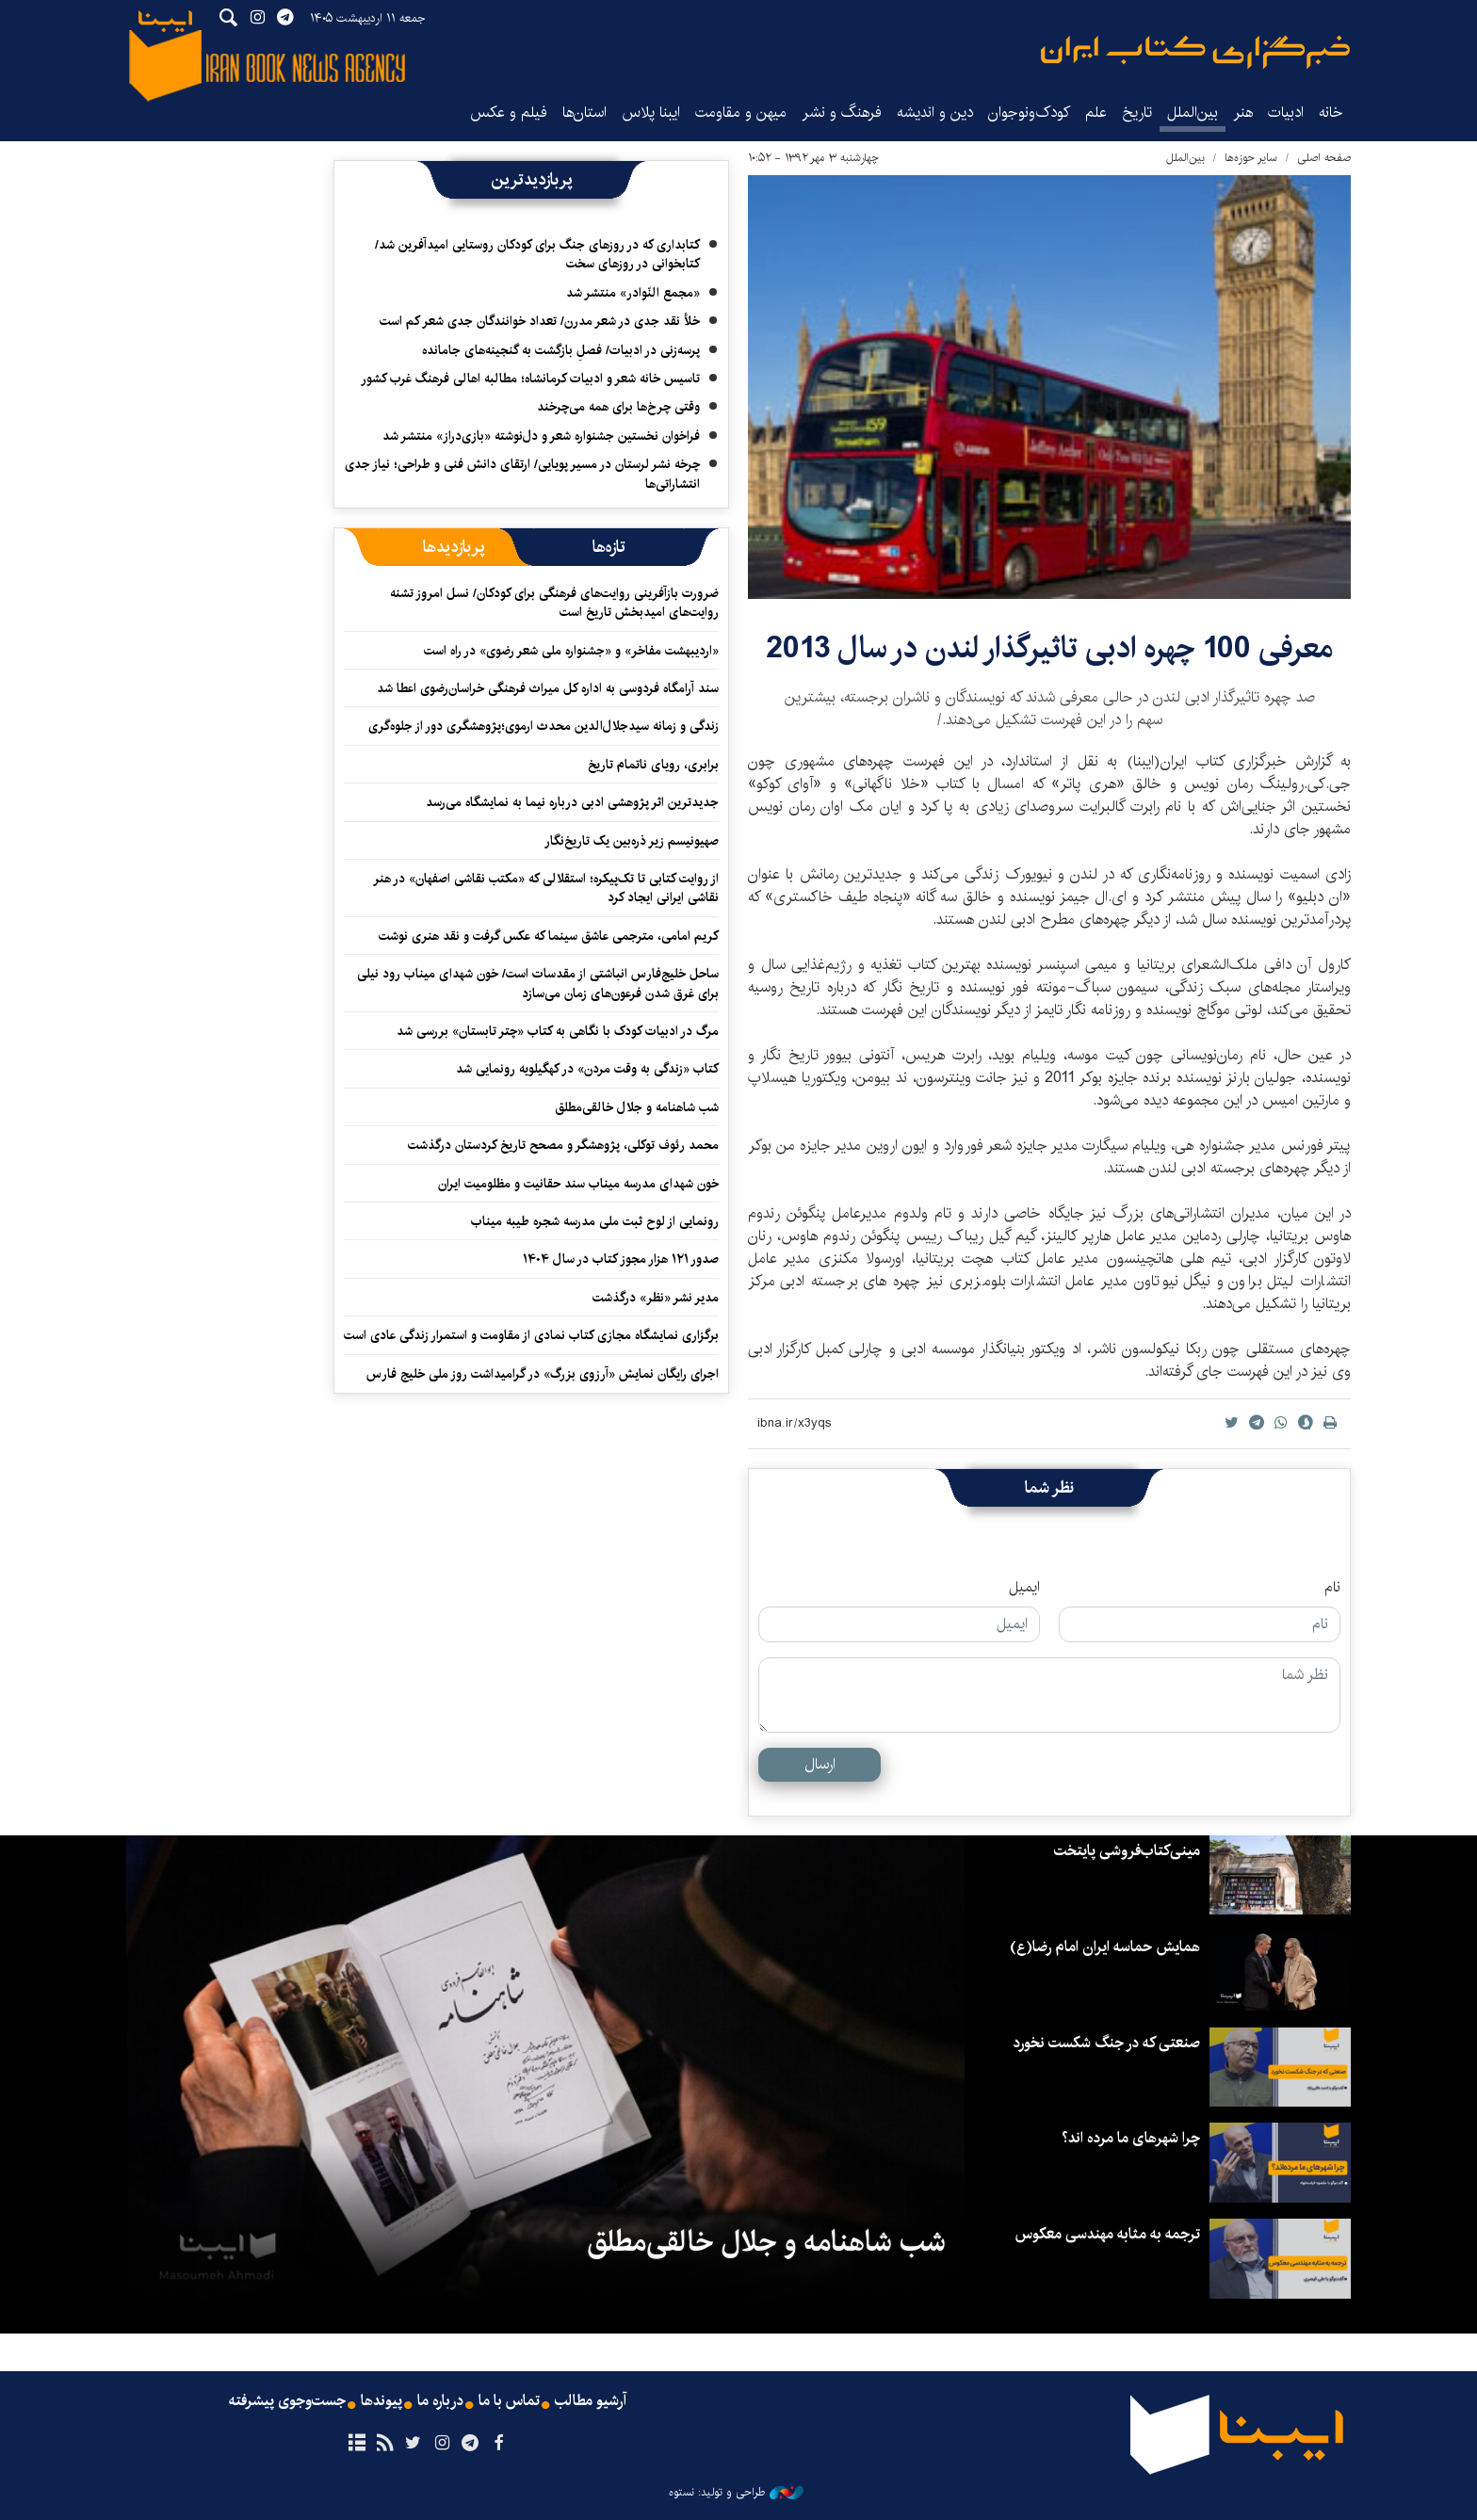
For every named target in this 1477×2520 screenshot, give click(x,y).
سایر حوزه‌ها (1251, 158)
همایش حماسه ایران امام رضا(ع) (1105, 1947)
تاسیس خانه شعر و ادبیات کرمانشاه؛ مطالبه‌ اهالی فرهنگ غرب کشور (530, 378)
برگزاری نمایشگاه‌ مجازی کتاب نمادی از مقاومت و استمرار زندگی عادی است (531, 1335)
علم (1096, 112)
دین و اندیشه (935, 112)
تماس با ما (509, 2401)
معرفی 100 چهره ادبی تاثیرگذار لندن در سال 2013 (1049, 648)
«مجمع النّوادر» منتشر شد (633, 293)
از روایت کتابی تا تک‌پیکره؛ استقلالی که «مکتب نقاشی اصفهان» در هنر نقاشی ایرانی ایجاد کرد (546, 888)
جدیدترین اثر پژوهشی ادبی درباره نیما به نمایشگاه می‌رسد (572, 802)
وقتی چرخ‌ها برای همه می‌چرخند (618, 406)
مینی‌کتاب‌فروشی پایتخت (1127, 1851)
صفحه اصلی (1324, 158)
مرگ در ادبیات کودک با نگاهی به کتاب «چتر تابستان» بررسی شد (558, 1031)
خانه (1331, 112)
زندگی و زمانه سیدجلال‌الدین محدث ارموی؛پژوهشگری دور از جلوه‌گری (543, 726)
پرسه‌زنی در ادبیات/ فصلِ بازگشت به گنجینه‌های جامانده (561, 350)
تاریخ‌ (1137, 112)
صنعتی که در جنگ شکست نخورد (1106, 2043)
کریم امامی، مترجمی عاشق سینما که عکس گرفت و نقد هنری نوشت (549, 936)
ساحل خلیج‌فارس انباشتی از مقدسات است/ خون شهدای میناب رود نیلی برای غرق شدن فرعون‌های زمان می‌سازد (538, 983)
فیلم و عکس (508, 112)
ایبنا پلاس (651, 112)
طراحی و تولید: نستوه (736, 2492)
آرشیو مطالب (590, 2401)
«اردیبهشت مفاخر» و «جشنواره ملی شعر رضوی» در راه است (571, 650)
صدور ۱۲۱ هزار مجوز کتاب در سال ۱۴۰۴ (621, 1259)
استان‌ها (584, 112)
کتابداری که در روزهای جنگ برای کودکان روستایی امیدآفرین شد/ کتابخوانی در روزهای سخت (537, 254)
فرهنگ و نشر (842, 112)
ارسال (820, 1764)
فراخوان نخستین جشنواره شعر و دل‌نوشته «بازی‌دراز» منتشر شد (541, 436)
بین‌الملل (1192, 112)
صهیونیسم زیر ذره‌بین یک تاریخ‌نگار (631, 841)
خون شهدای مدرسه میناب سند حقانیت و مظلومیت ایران (578, 1183)
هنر (1243, 112)
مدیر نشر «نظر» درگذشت (655, 1297)
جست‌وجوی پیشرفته (287, 2401)
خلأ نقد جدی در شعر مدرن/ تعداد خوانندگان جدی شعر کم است (540, 321)
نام (1332, 1587)
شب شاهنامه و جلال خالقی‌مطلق (637, 1107)
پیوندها (381, 2401)
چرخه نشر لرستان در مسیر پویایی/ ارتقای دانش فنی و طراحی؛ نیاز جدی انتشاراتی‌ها (522, 473)
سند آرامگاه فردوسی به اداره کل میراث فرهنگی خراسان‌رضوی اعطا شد (548, 688)
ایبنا (1195, 52)
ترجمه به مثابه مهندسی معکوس (1107, 2234)
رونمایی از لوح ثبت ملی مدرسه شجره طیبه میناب (595, 1221)
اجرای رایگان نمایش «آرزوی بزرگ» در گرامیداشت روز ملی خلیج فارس (542, 1374)
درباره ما (440, 2401)
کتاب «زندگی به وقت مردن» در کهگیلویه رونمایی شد (587, 1068)
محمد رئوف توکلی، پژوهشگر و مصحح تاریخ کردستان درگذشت (563, 1145)
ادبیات (1286, 112)
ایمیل (1024, 1587)
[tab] (609, 547)
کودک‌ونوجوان (1029, 112)
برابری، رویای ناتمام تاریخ (653, 764)
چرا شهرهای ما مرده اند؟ (1131, 2138)
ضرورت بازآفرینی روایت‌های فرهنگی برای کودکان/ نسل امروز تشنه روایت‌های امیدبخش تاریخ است (554, 602)
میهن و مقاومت (741, 112)
